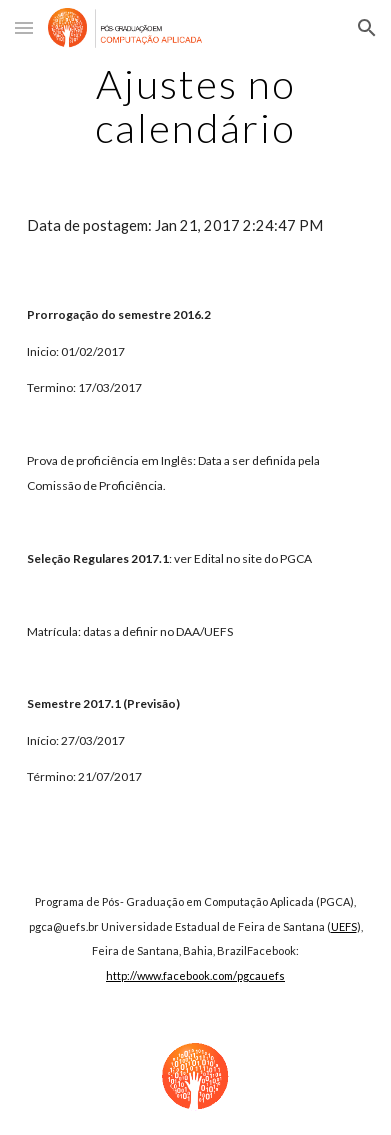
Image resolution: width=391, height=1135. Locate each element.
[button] (24, 27)
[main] (195, 106)
